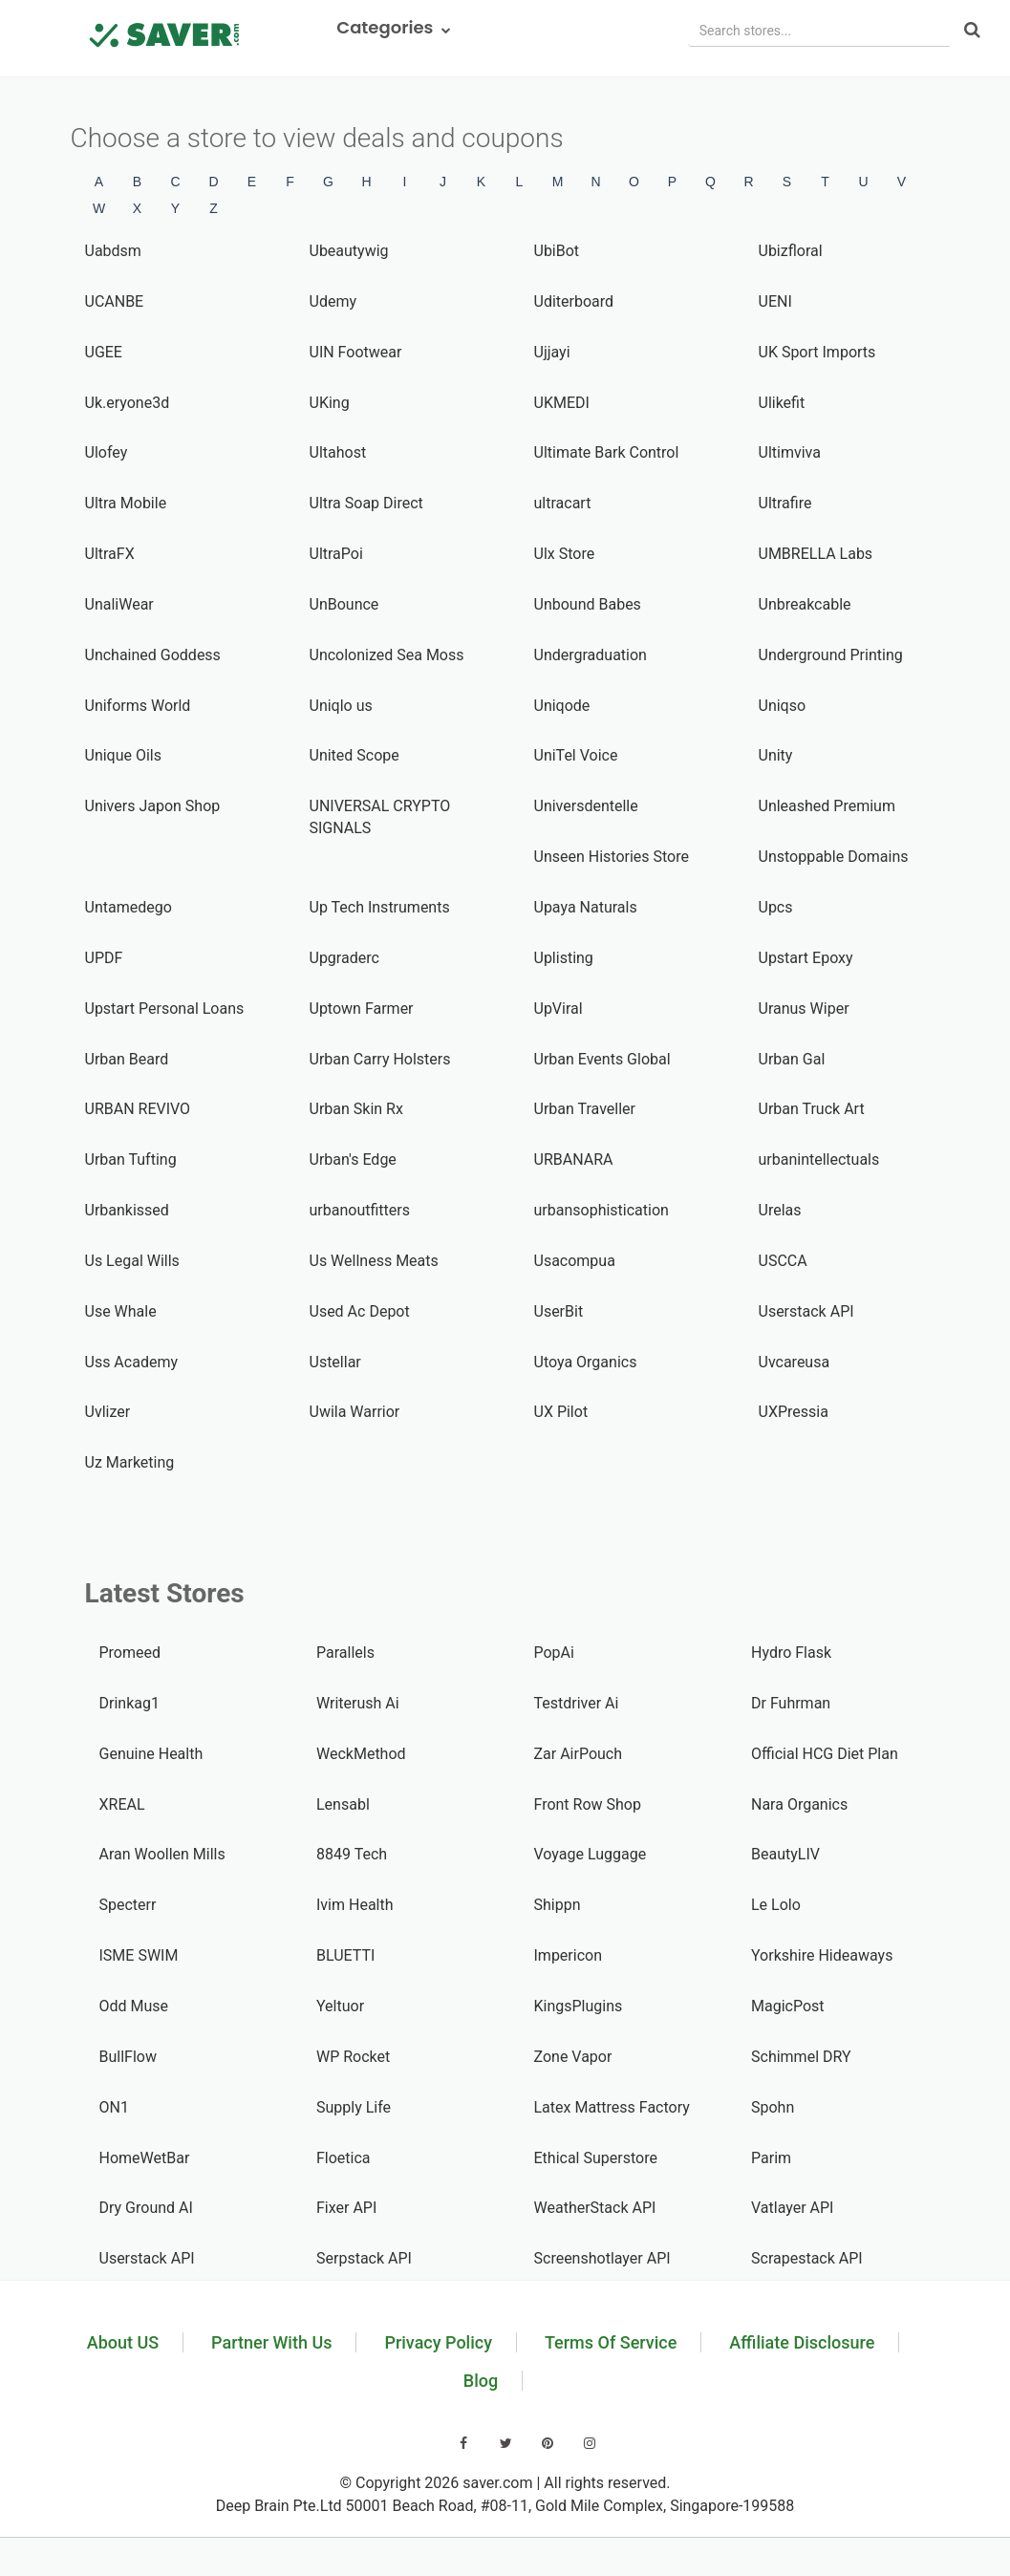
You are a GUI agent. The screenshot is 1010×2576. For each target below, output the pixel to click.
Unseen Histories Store (612, 857)
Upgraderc (344, 958)
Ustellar (335, 1362)
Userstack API (806, 1311)
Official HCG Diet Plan (824, 1754)
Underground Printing (831, 655)
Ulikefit (782, 403)
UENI (775, 301)
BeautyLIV (785, 1854)
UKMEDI (562, 403)
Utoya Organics (585, 1362)
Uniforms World (138, 706)
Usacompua (574, 1261)
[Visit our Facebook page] (463, 2443)
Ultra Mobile (126, 503)
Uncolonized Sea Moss (387, 655)
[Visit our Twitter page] (505, 2443)
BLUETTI (345, 1955)
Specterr (128, 1905)
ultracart (562, 503)
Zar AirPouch (578, 1754)
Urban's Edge (353, 1159)
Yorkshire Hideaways (821, 1955)
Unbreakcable (805, 604)
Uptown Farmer (362, 1008)
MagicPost (788, 2006)
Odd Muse (134, 2006)
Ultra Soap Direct (366, 503)
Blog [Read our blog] (480, 2381)
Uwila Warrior (355, 1412)
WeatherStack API (595, 2208)
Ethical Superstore (595, 2158)
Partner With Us (271, 2342)
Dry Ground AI (146, 2208)
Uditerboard (574, 301)
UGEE (103, 352)
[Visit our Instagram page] (589, 2443)
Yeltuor (340, 2006)
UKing (330, 403)
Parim (771, 2158)
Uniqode (562, 706)
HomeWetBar (144, 2158)
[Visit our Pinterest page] (547, 2443)
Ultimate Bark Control (606, 452)
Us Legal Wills (132, 1261)
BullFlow (128, 2057)
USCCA (783, 1261)
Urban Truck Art (812, 1109)
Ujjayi (552, 352)
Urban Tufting (131, 1159)
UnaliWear (119, 604)
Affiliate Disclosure (801, 2342)
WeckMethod (361, 1754)
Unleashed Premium (827, 806)
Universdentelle (586, 806)
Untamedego (128, 907)
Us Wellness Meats (374, 1261)
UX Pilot (561, 1412)
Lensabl (343, 1804)
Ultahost (338, 452)
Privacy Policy (438, 2342)
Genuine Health (151, 1754)
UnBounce (344, 604)
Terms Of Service (611, 2342)
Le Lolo (776, 1905)
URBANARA (573, 1159)
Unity (776, 755)
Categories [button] (394, 27)
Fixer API (346, 2208)
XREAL (122, 1804)
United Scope (354, 755)
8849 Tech (351, 1854)
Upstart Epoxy (806, 958)
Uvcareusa (794, 1362)
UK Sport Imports (817, 352)
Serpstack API (364, 2258)
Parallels (345, 1652)
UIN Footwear (356, 352)
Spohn (772, 2107)
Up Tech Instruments (380, 907)
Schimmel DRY (801, 2057)
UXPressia (793, 1412)
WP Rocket (353, 2057)
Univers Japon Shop (153, 806)
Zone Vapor (573, 2057)
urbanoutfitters (360, 1210)
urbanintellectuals (819, 1159)
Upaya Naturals (585, 907)
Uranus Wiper (804, 1008)
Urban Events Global (602, 1059)
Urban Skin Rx (356, 1109)
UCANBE (114, 301)
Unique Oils (123, 755)
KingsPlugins (578, 2006)
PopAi (554, 1652)
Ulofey (106, 452)
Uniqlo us (341, 706)
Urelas (780, 1210)
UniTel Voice (576, 755)
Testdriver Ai (576, 1703)
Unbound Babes (587, 604)
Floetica (343, 2158)
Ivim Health (355, 1905)
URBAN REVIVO (138, 1109)
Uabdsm (113, 251)
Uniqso (782, 706)
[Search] (972, 31)
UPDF (104, 958)
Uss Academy (131, 1362)
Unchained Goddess (153, 655)
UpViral (558, 1008)
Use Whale (121, 1311)
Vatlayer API (792, 2208)
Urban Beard (127, 1059)
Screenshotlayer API (602, 2258)
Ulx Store (564, 554)
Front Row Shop (587, 1804)
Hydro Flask (791, 1652)
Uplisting (563, 958)
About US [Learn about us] (123, 2342)
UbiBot (557, 251)
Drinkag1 (129, 1703)
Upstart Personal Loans (165, 1008)
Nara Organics (799, 1804)
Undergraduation (590, 655)
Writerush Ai (357, 1703)
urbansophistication (601, 1210)
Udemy (333, 301)
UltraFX (110, 554)
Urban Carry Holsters (380, 1059)
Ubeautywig (349, 251)
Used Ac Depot (360, 1311)
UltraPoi (336, 554)
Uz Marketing (130, 1462)
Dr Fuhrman (790, 1703)
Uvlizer (108, 1412)
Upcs (776, 907)
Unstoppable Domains (834, 857)
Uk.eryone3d (127, 403)
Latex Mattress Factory (612, 2107)
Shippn (557, 1905)
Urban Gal (792, 1059)
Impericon (568, 1955)
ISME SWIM (139, 1955)
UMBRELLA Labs (816, 554)
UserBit (559, 1311)
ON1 (114, 2107)
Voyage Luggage (590, 1854)
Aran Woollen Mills (162, 1854)
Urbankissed (127, 1210)
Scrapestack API (807, 2258)
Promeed (130, 1652)
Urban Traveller (584, 1109)
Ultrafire (785, 503)
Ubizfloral (791, 251)
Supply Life (353, 2107)
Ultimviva (790, 452)
